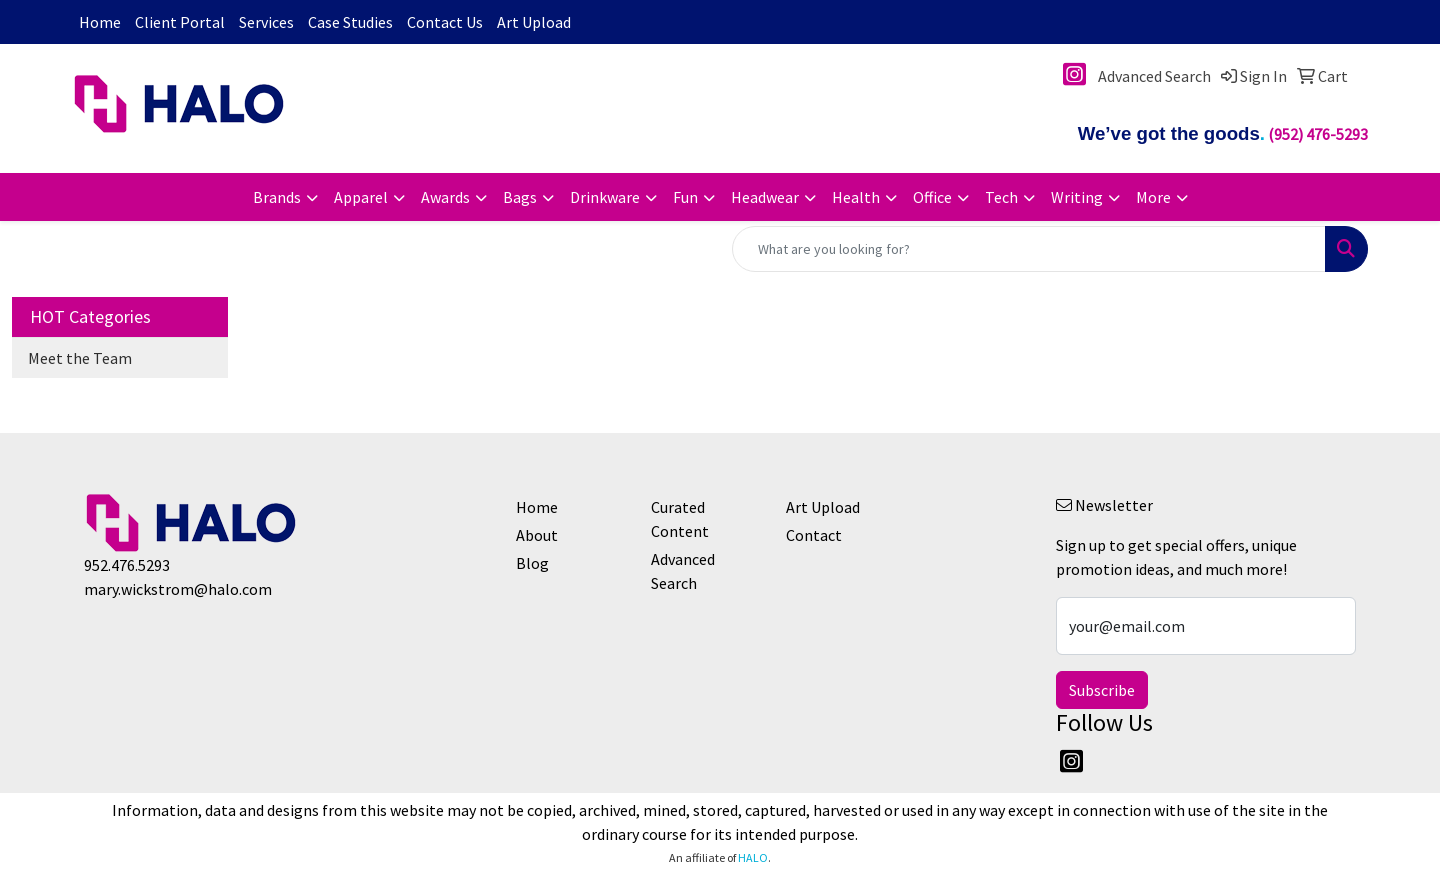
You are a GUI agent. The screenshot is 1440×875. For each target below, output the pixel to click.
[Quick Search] (1029, 249)
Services (266, 22)
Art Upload (534, 22)
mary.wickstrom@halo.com (178, 589)
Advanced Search (683, 571)
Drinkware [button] (605, 197)
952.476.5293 (127, 565)
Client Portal (180, 22)
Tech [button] (1001, 197)
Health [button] (856, 197)
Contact (814, 535)
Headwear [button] (765, 197)
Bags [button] (520, 197)
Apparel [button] (361, 197)
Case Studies (350, 22)
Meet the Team (80, 358)
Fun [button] (685, 197)
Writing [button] (1077, 197)
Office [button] (932, 197)
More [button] (1153, 197)
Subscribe (1102, 690)
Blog (532, 563)
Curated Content (680, 519)
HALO (753, 857)
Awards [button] (445, 197)
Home (100, 22)
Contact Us (445, 22)
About (537, 535)
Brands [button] (277, 197)
